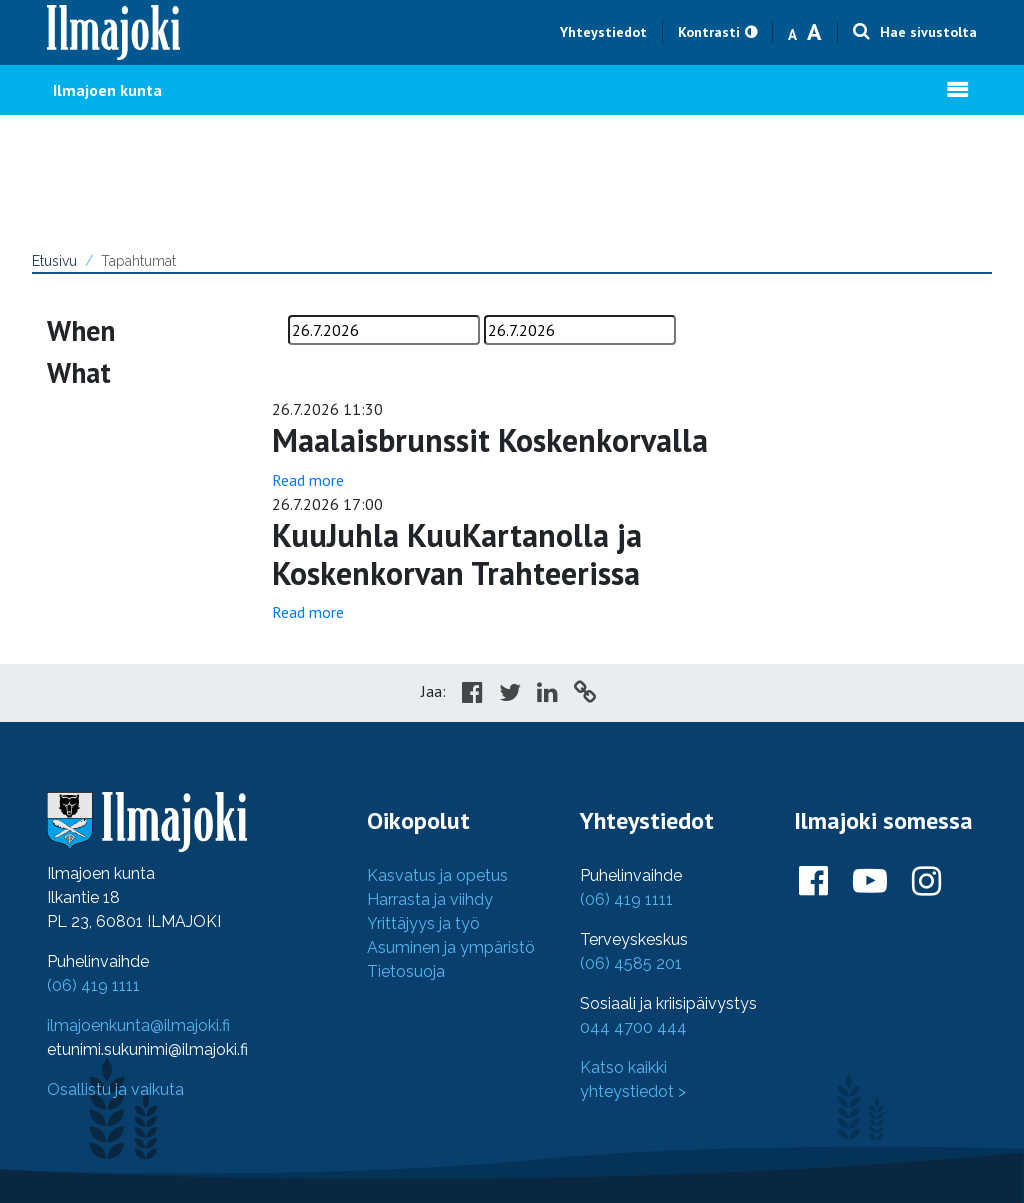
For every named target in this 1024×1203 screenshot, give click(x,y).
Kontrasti (709, 32)
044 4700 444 (633, 1027)
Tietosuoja (406, 971)
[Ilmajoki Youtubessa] (870, 882)
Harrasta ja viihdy (430, 899)
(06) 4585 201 (631, 963)
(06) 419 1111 (93, 985)
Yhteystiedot (603, 32)
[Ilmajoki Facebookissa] (813, 882)
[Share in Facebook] (472, 695)
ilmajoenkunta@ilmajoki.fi (138, 1025)
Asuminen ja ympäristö (451, 947)
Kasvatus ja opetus (437, 875)
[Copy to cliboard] (585, 695)
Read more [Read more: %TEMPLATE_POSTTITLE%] (308, 480)
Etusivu (54, 261)
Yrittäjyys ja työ (423, 923)
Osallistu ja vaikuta (115, 1089)
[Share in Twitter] (510, 695)
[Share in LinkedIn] (547, 695)
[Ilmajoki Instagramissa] (926, 882)
